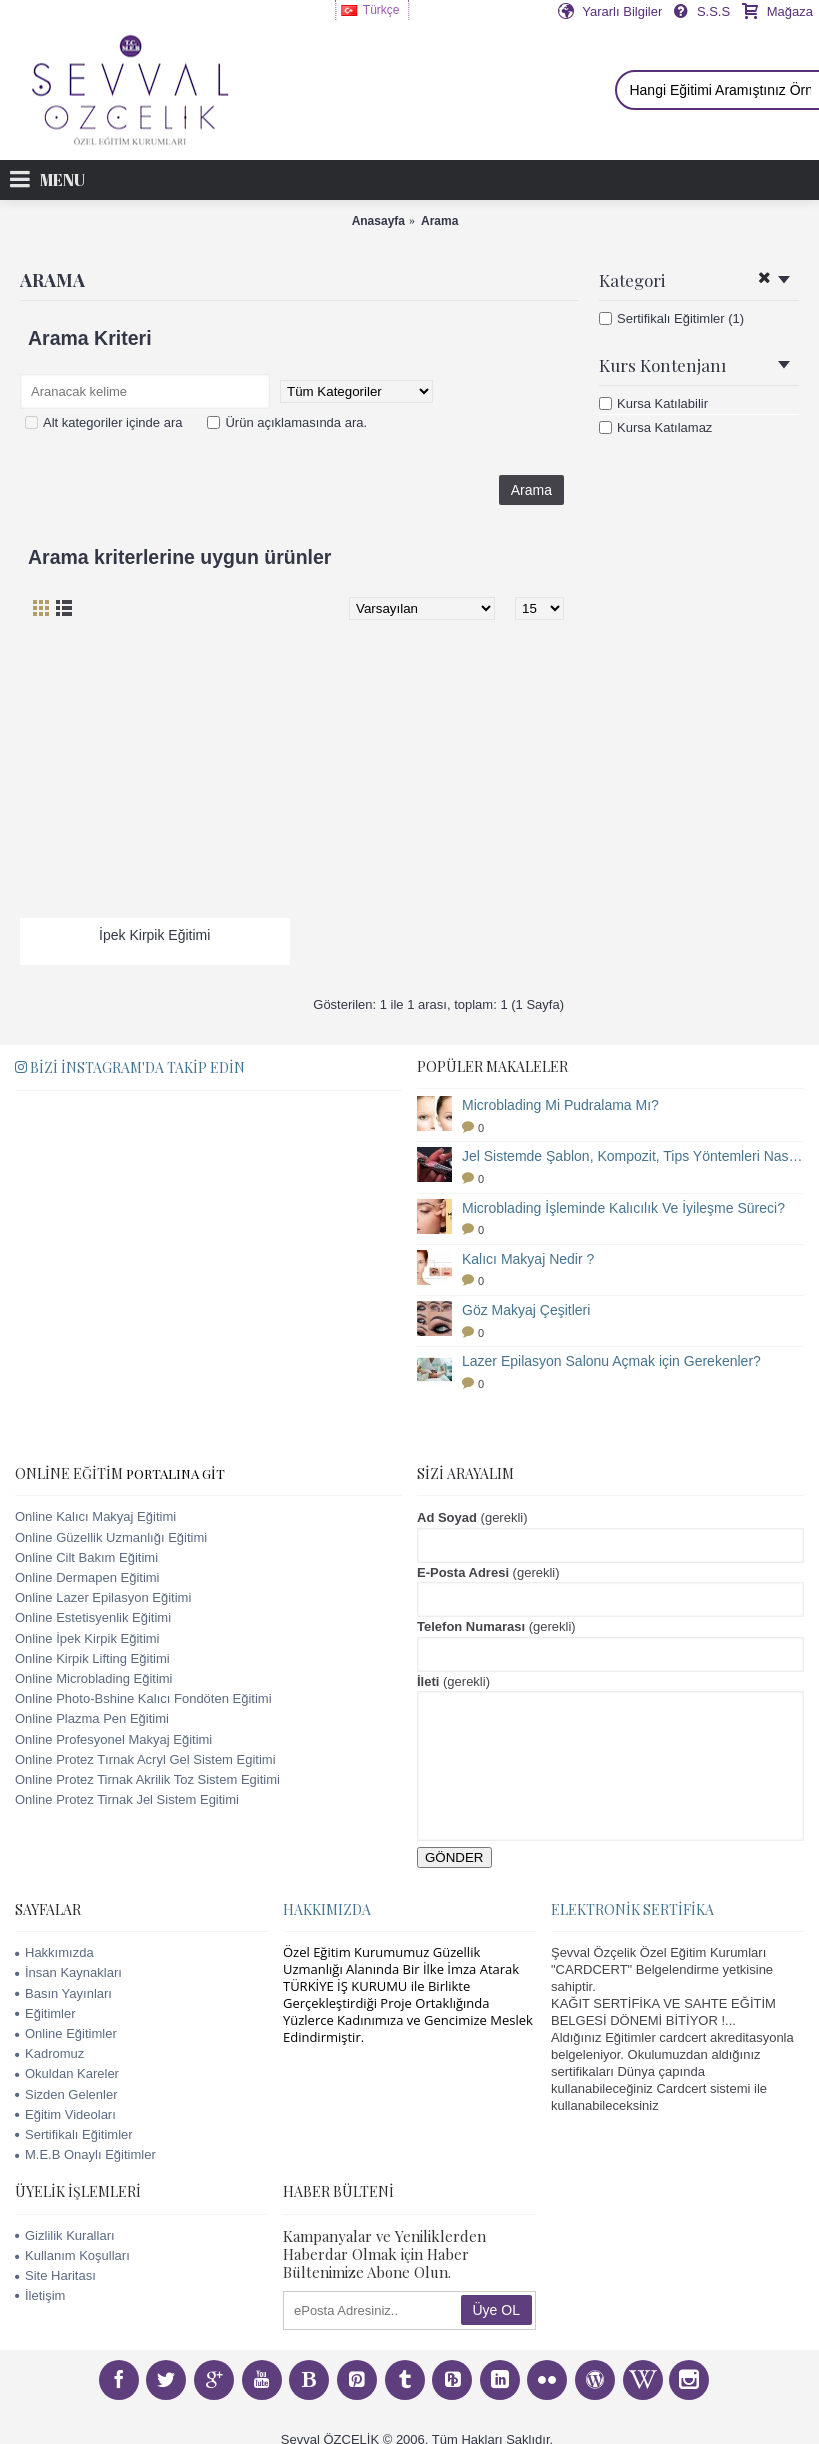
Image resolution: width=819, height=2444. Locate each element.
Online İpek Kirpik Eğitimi (87, 1638)
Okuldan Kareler (67, 2073)
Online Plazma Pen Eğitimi (92, 1718)
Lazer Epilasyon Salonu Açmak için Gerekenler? (611, 1361)
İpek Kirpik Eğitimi (154, 935)
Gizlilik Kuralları (65, 2235)
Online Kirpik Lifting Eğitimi (92, 1658)
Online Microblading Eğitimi (94, 1678)
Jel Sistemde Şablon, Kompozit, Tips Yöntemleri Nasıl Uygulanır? (633, 1156)
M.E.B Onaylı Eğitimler (85, 2154)
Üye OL (496, 2310)
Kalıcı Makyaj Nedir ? (528, 1259)
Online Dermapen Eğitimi (87, 1577)
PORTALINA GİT (175, 1473)
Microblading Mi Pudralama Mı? (560, 1105)
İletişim (40, 2295)
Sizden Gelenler (66, 2094)
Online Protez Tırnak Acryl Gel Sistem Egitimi (145, 1759)
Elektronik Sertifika (632, 1909)
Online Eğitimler (66, 2033)
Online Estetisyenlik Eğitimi (93, 1617)
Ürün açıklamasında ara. (287, 422)
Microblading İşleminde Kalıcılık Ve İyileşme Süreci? (623, 1208)
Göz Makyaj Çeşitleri (526, 1310)
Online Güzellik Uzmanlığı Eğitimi (111, 1537)
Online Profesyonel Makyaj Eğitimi (113, 1739)
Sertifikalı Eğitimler (74, 2134)
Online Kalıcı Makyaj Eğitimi (95, 1516)
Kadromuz (49, 2053)
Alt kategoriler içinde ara (103, 422)
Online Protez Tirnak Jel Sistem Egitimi (127, 1799)
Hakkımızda (54, 1952)
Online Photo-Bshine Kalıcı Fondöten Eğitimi (143, 1698)
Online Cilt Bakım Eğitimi (86, 1557)
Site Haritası (55, 2275)
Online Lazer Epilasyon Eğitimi (103, 1597)
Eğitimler (45, 2013)
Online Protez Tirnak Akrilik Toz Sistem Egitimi (147, 1779)
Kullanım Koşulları (72, 2255)
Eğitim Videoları (65, 2114)
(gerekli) (472, 1517)
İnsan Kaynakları (68, 1972)
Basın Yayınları (63, 1993)
